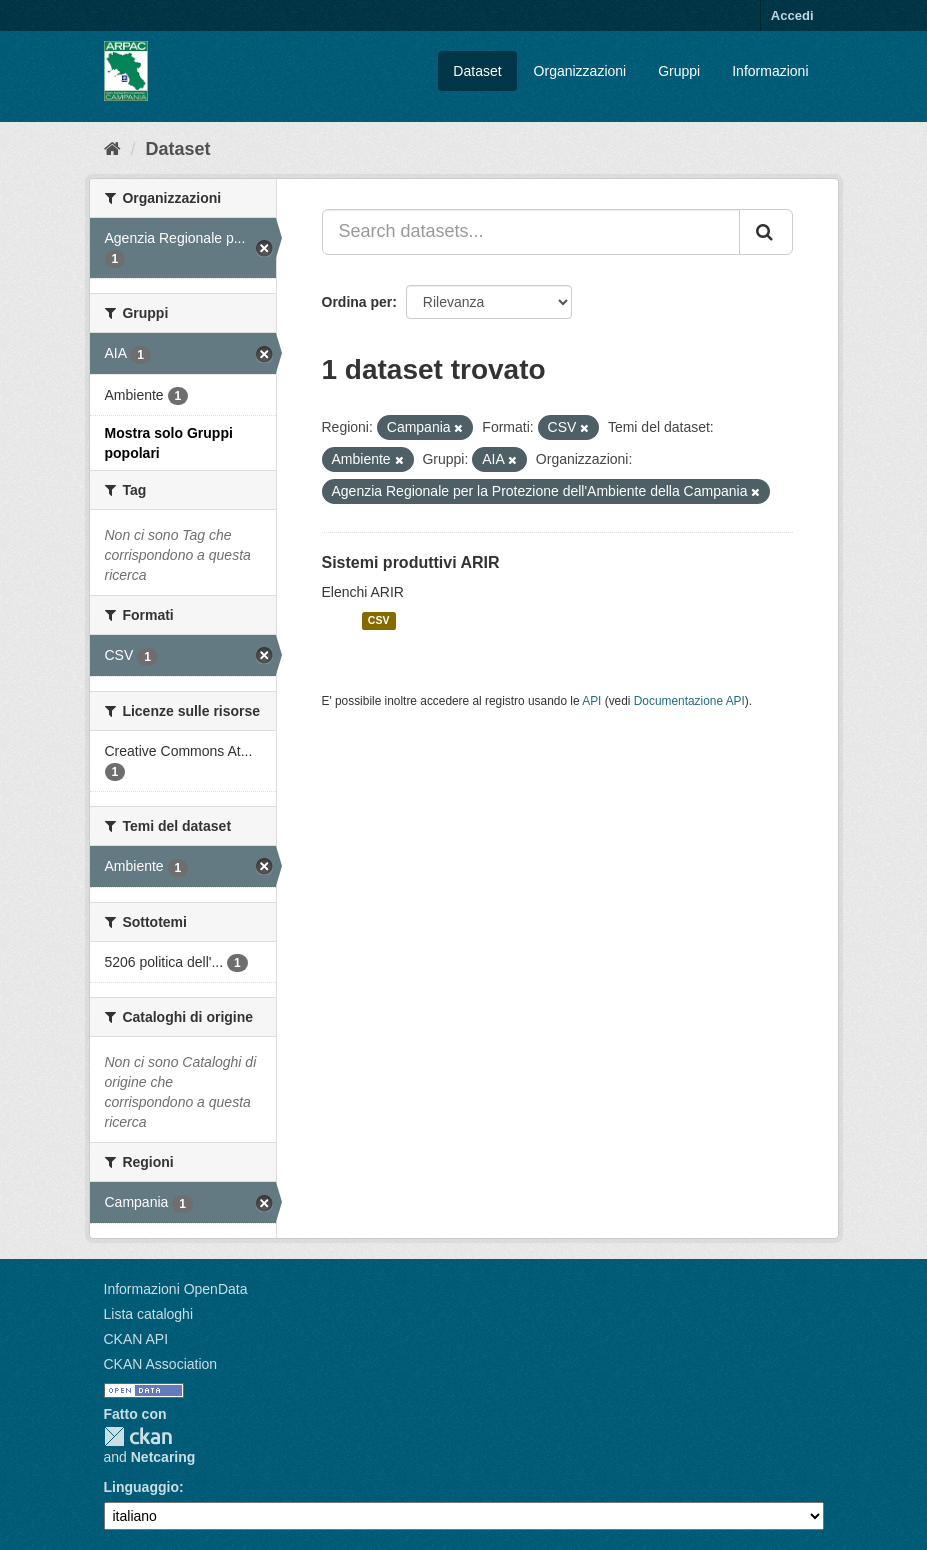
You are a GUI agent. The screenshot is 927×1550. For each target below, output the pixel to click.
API (591, 701)
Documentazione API (689, 701)
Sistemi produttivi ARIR (411, 562)
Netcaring (163, 1457)
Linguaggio (141, 1487)
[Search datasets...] (531, 232)
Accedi (792, 15)
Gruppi (679, 71)
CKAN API (136, 1339)
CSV (379, 621)
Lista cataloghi (149, 1314)
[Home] (112, 149)
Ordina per (357, 302)
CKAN (138, 1436)
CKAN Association (161, 1364)
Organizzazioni (580, 71)
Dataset (477, 71)
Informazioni (770, 71)
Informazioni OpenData (176, 1289)
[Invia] (766, 232)
